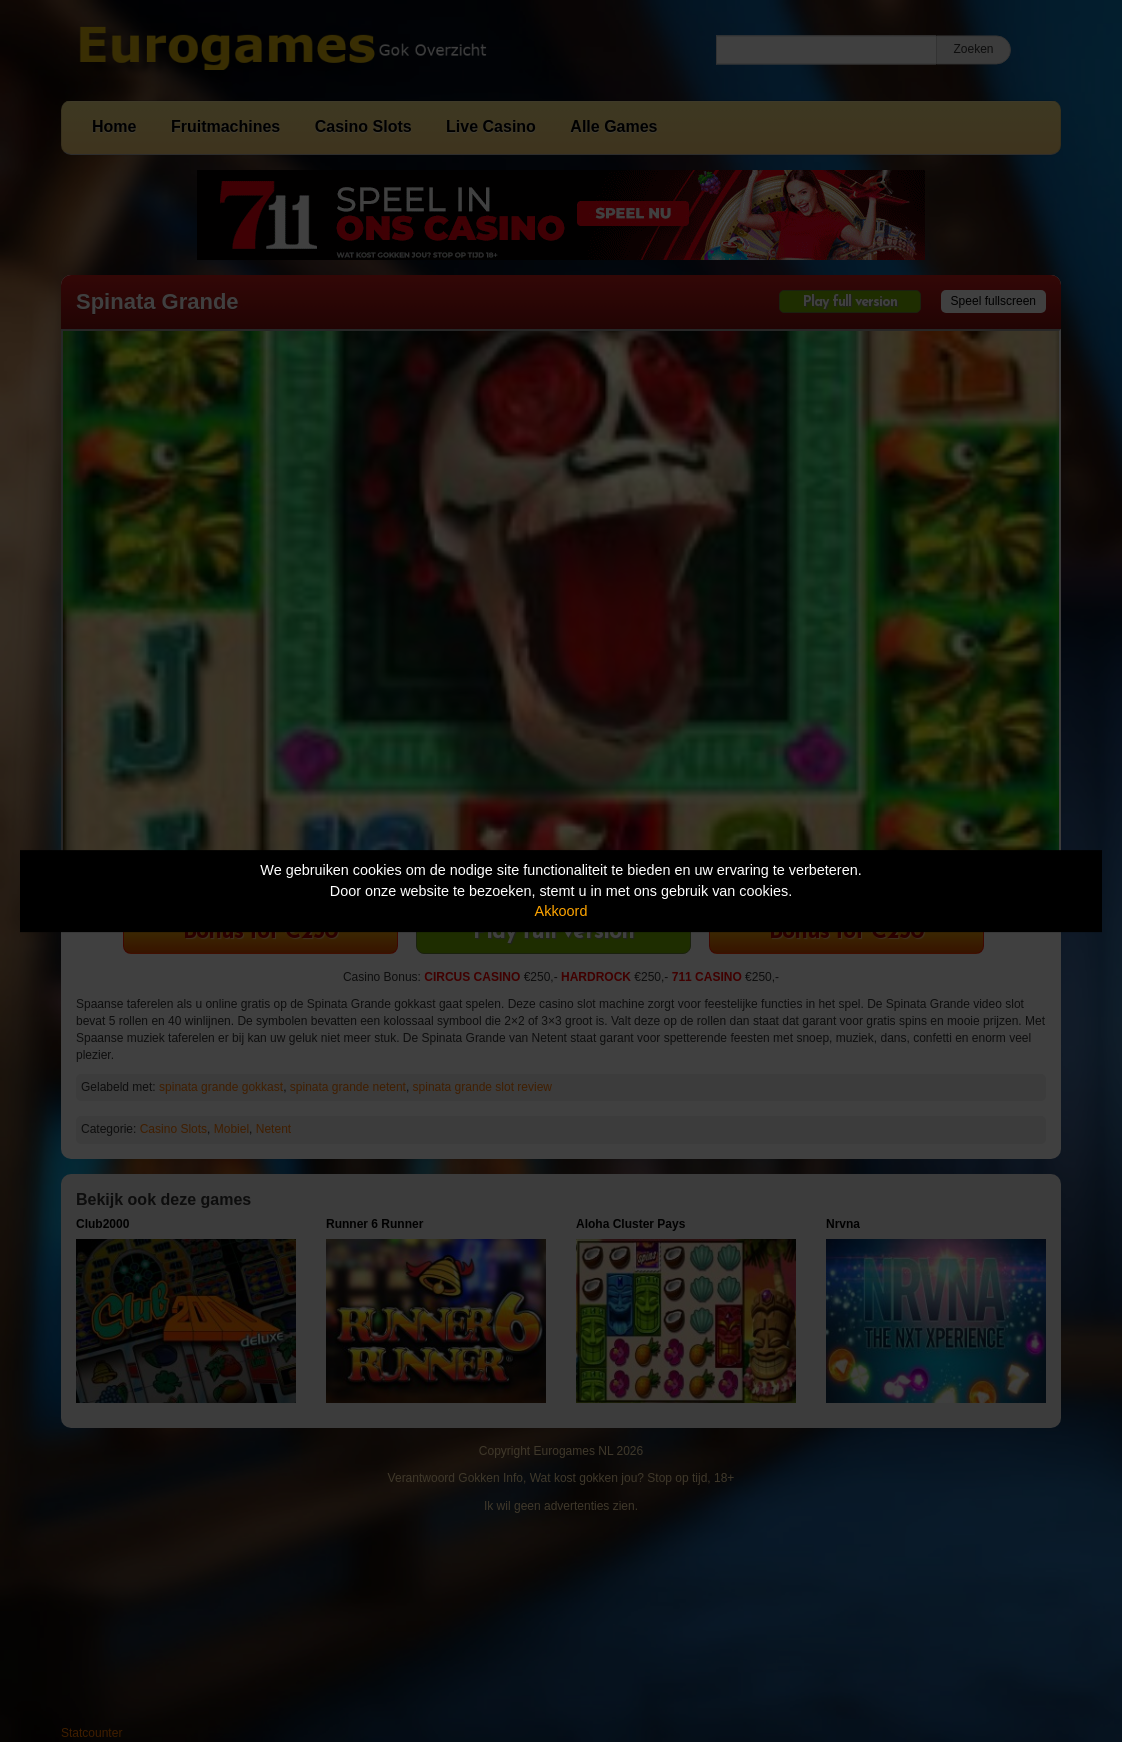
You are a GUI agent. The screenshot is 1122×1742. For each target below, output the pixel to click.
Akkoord (561, 911)
